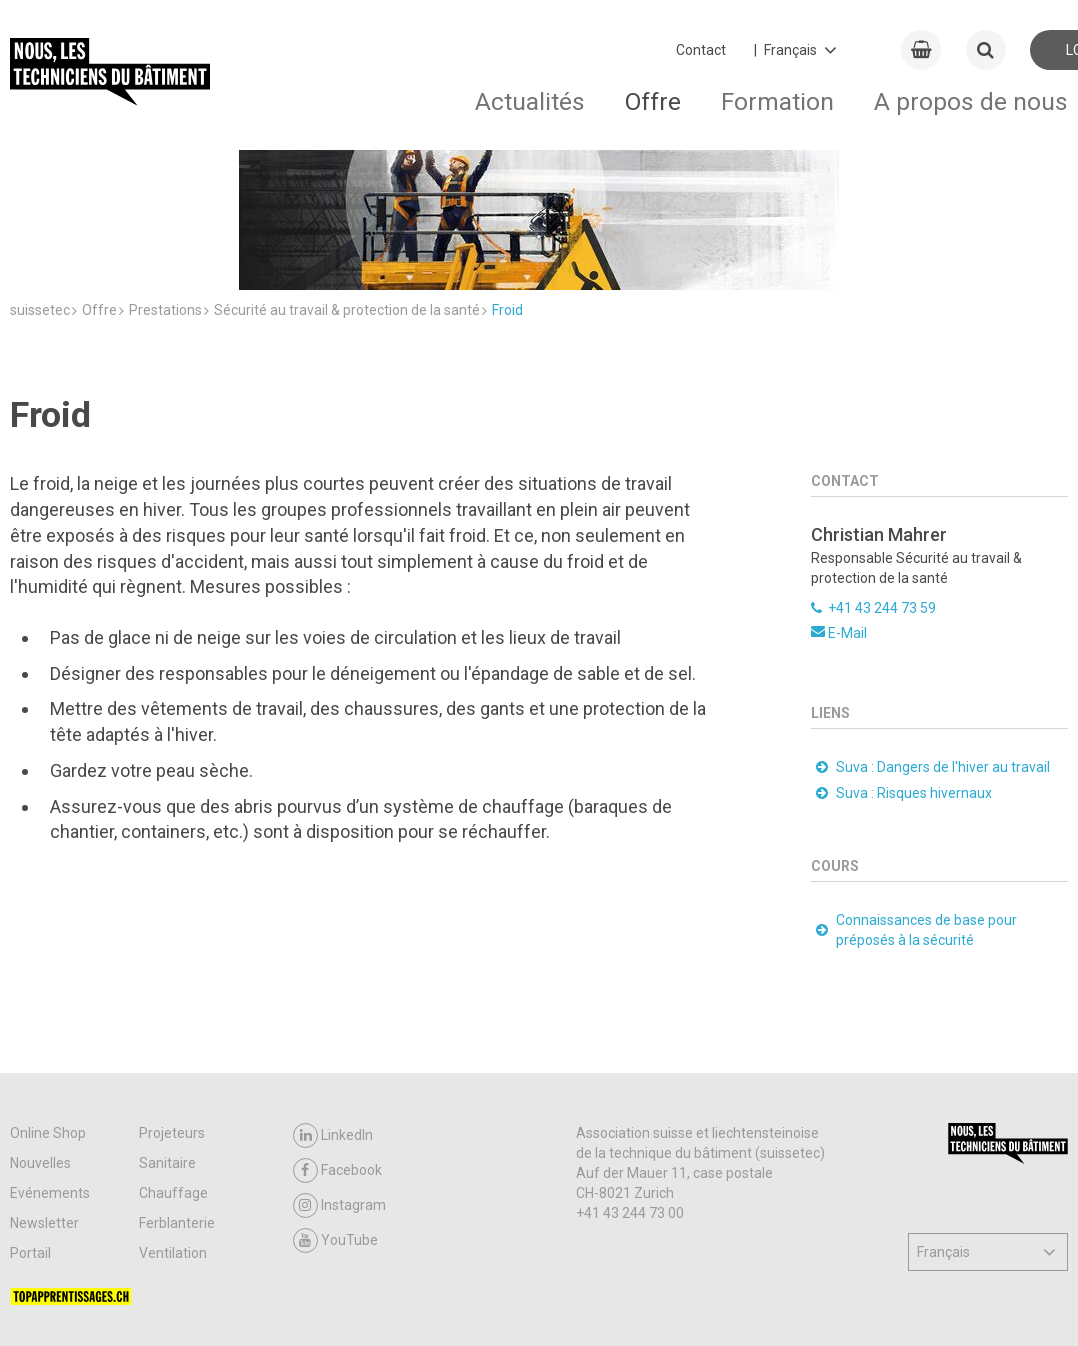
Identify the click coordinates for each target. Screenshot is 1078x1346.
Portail (30, 1133)
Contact (701, 50)
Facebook (337, 1050)
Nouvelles (40, 1043)
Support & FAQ (192, 1306)
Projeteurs (172, 1013)
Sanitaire (167, 1043)
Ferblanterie (177, 1103)
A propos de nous (971, 101)
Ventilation (173, 1133)
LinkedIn (333, 1015)
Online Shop (48, 1013)
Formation (777, 101)
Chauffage (173, 1073)
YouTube (335, 1120)
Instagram (339, 1085)
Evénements (50, 1073)
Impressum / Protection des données (440, 1306)
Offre (653, 101)
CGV (115, 1306)
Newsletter (44, 1103)
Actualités (530, 101)
